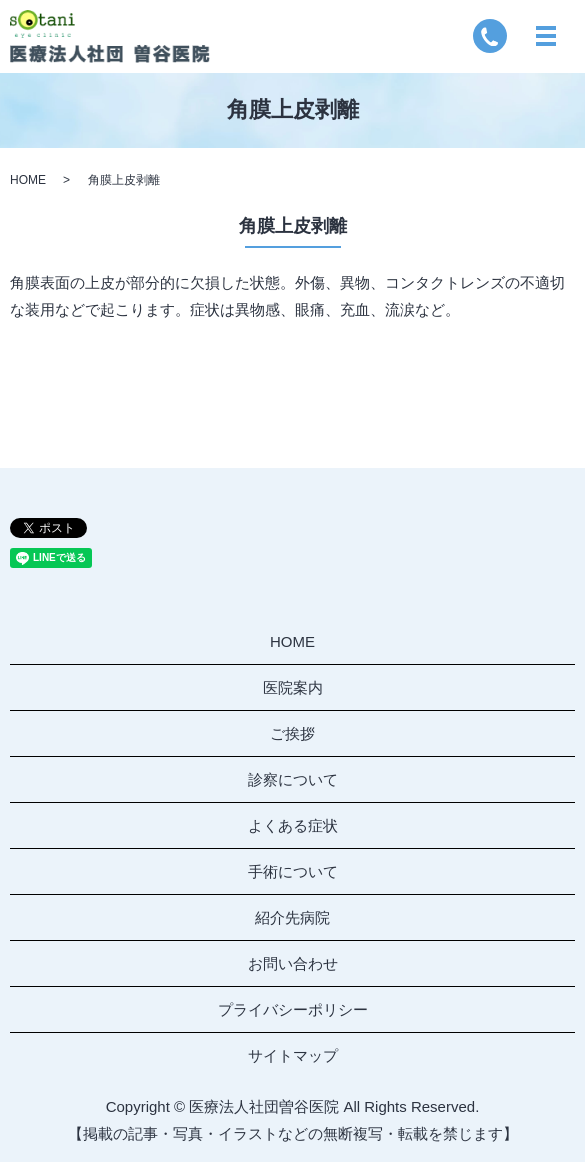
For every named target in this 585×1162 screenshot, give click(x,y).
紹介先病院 (292, 917)
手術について (293, 871)
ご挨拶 (292, 733)
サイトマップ (293, 1055)
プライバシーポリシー (293, 1009)
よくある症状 (293, 825)
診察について (293, 779)
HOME (28, 180)
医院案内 (293, 687)
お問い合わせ (293, 963)
